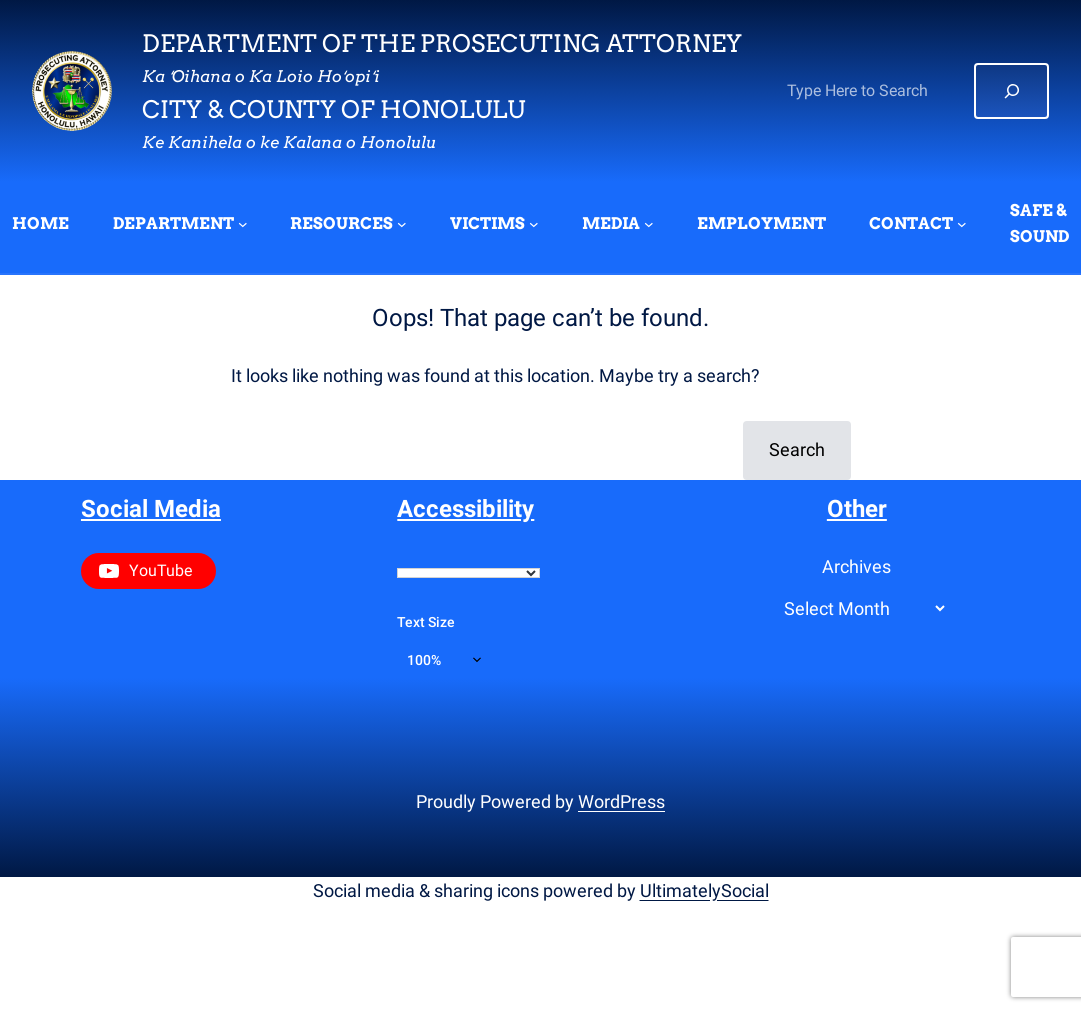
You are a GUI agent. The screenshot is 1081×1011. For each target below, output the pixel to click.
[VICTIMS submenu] (534, 224)
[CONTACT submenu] (962, 224)
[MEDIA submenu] (649, 224)
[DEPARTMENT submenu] (243, 224)
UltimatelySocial (704, 890)
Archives (856, 566)
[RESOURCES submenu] (402, 224)
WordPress (621, 801)
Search (797, 449)
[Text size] (444, 660)
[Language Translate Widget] (468, 573)
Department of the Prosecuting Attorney (442, 43)
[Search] (1011, 91)
